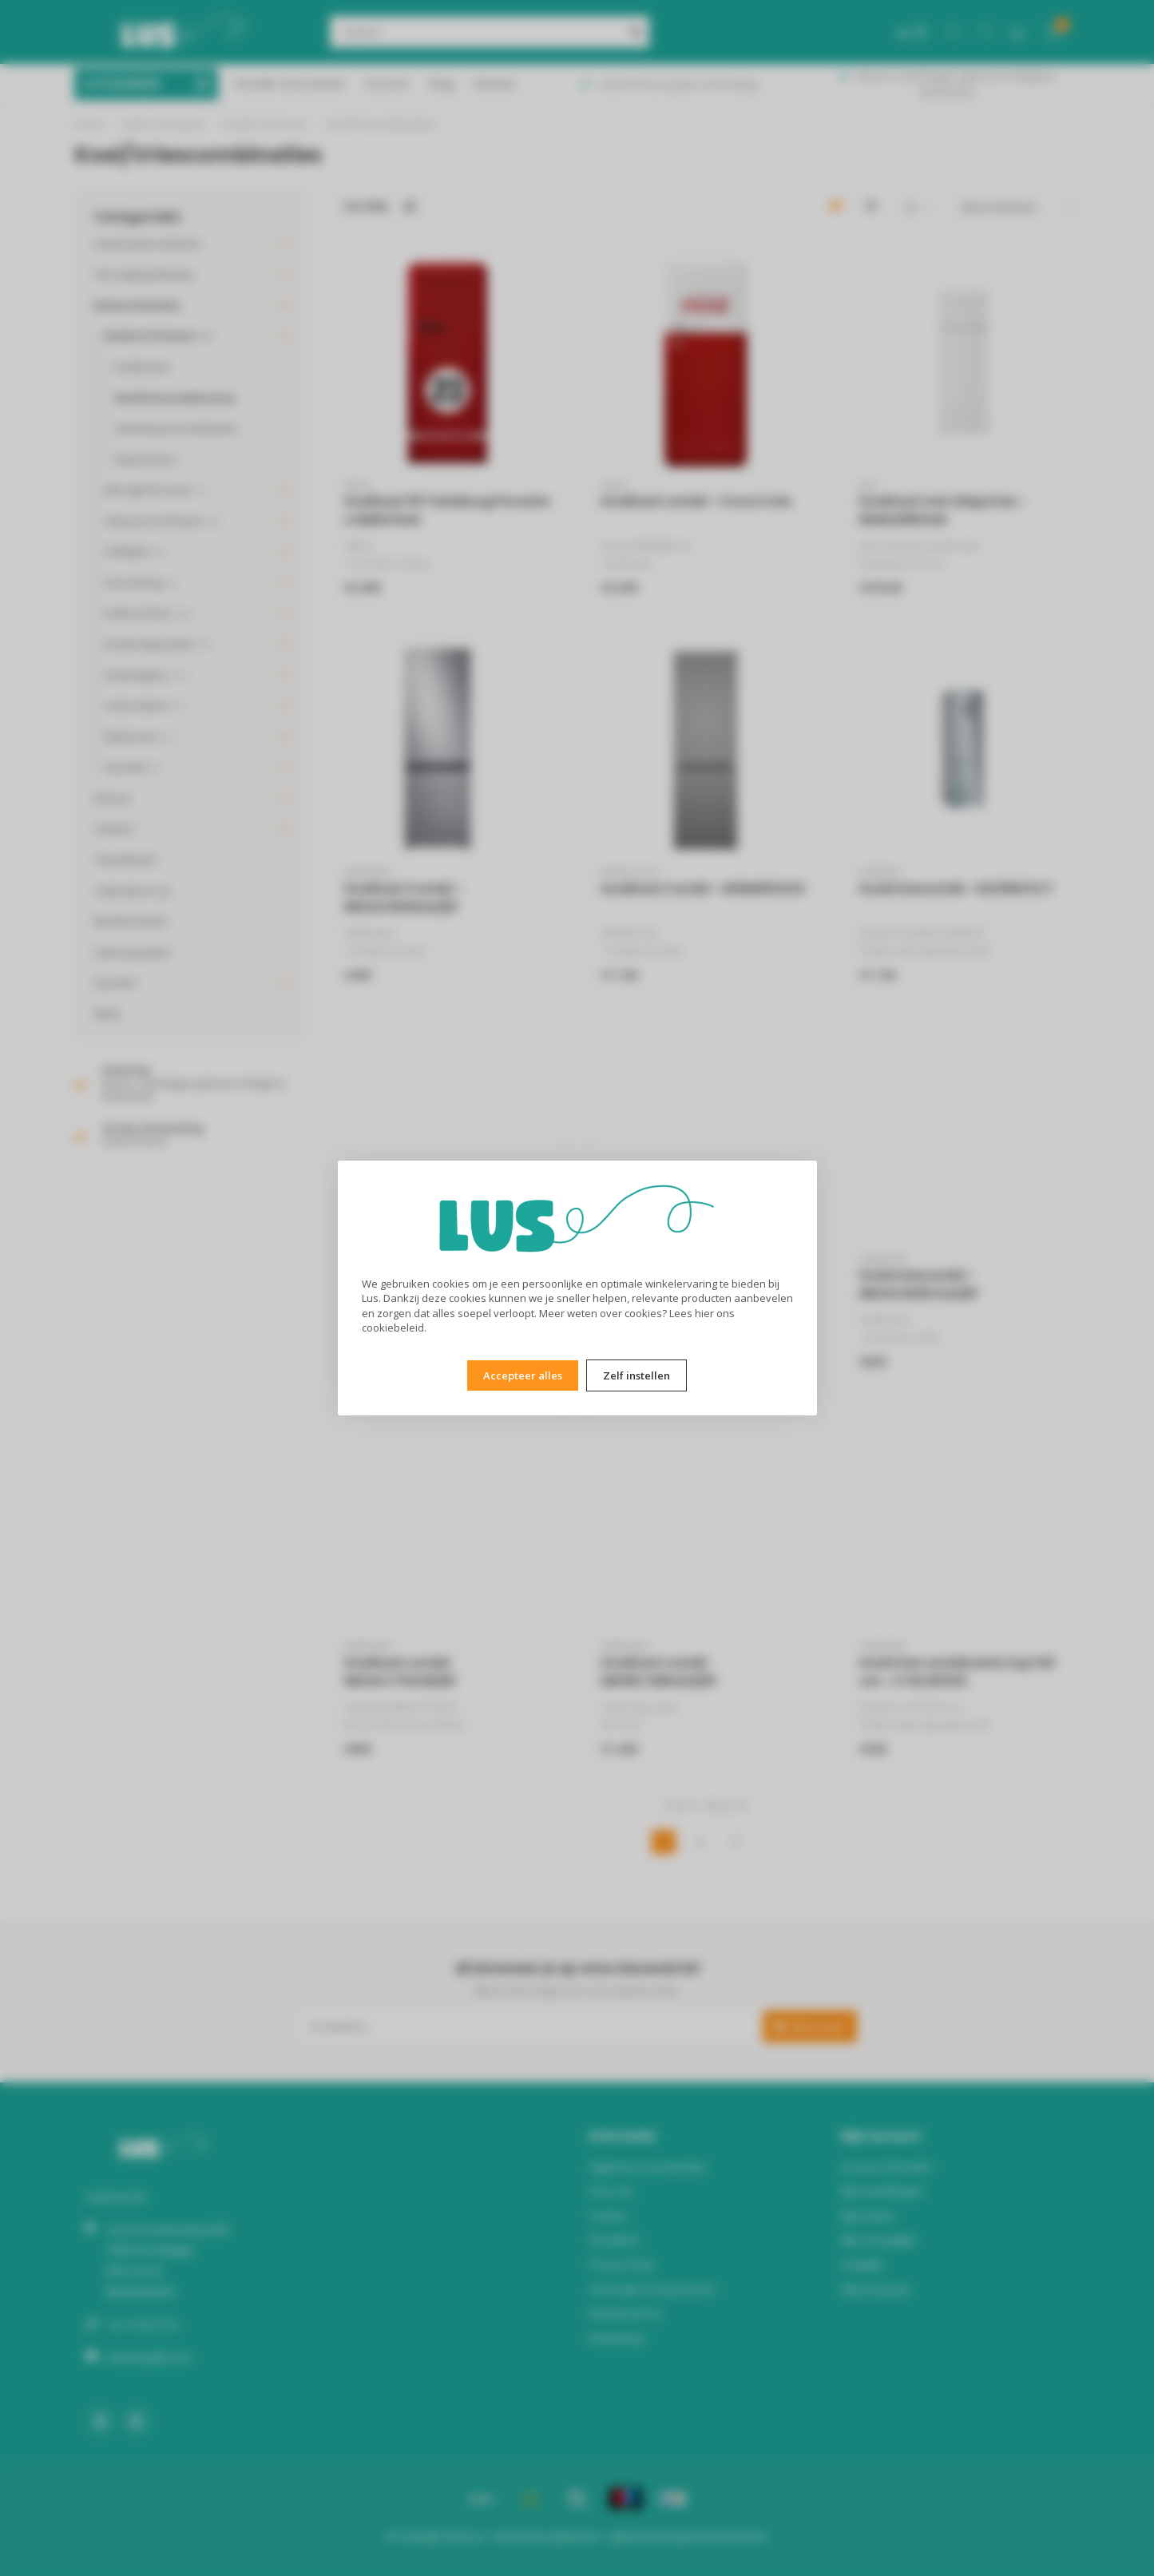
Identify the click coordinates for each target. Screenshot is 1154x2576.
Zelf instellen (636, 1375)
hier (704, 1313)
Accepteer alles (522, 1375)
